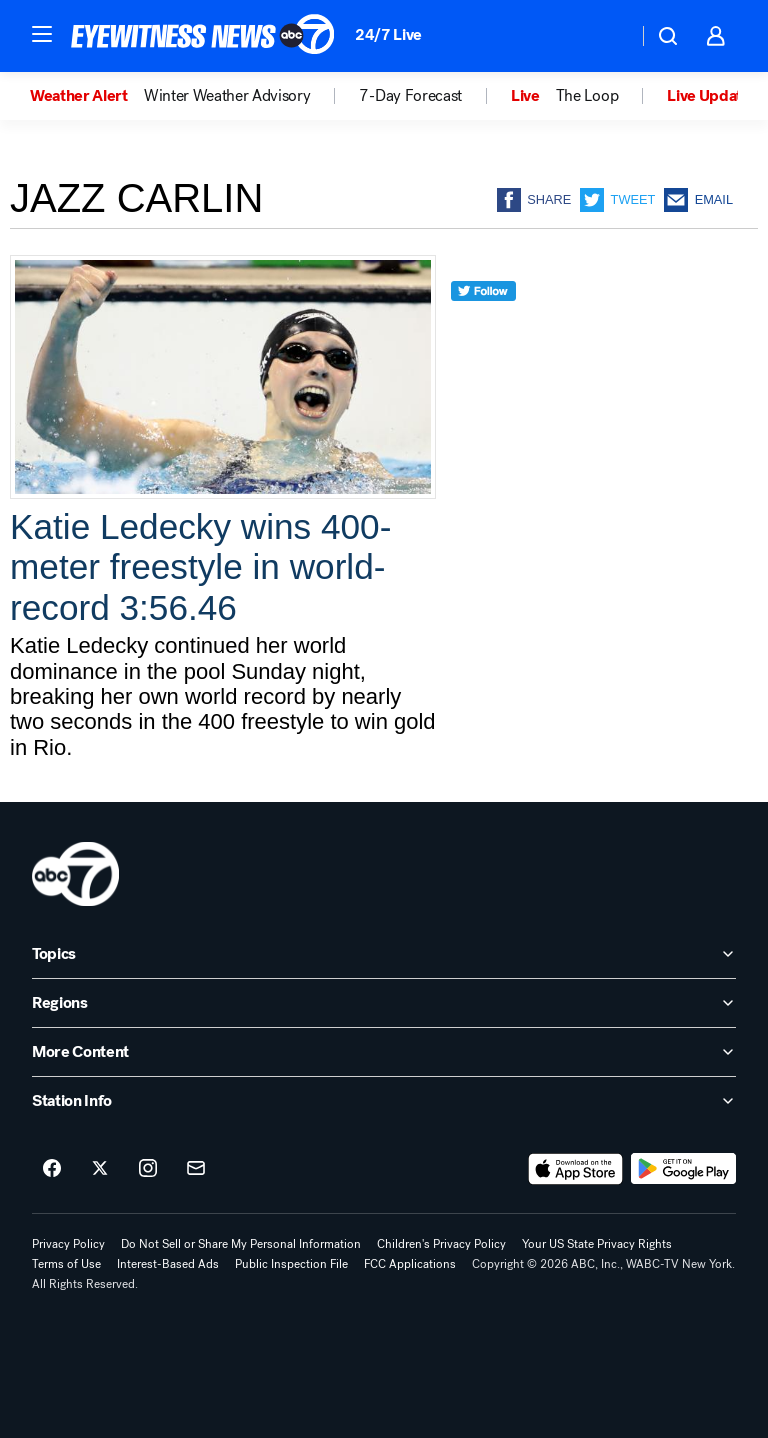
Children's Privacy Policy (441, 1244)
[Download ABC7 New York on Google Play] (683, 1169)
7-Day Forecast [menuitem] (410, 96)
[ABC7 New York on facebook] (52, 1169)
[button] (42, 34)
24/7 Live (388, 34)
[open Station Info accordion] (384, 1101)
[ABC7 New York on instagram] (148, 1169)
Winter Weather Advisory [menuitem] (227, 96)
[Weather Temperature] (606, 36)
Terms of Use (66, 1264)
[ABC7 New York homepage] (203, 36)
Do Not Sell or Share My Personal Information (241, 1244)
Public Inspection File (291, 1264)
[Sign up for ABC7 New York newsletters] (196, 1169)
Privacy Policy (68, 1244)
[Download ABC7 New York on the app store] (576, 1169)
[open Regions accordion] (384, 1003)
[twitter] (483, 327)
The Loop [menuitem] (587, 96)
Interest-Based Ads (168, 1264)
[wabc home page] (75, 874)
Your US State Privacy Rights (597, 1244)
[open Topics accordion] (384, 954)
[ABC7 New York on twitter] (100, 1169)
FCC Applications (410, 1264)
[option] (87, 96)
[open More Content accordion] (384, 1052)
